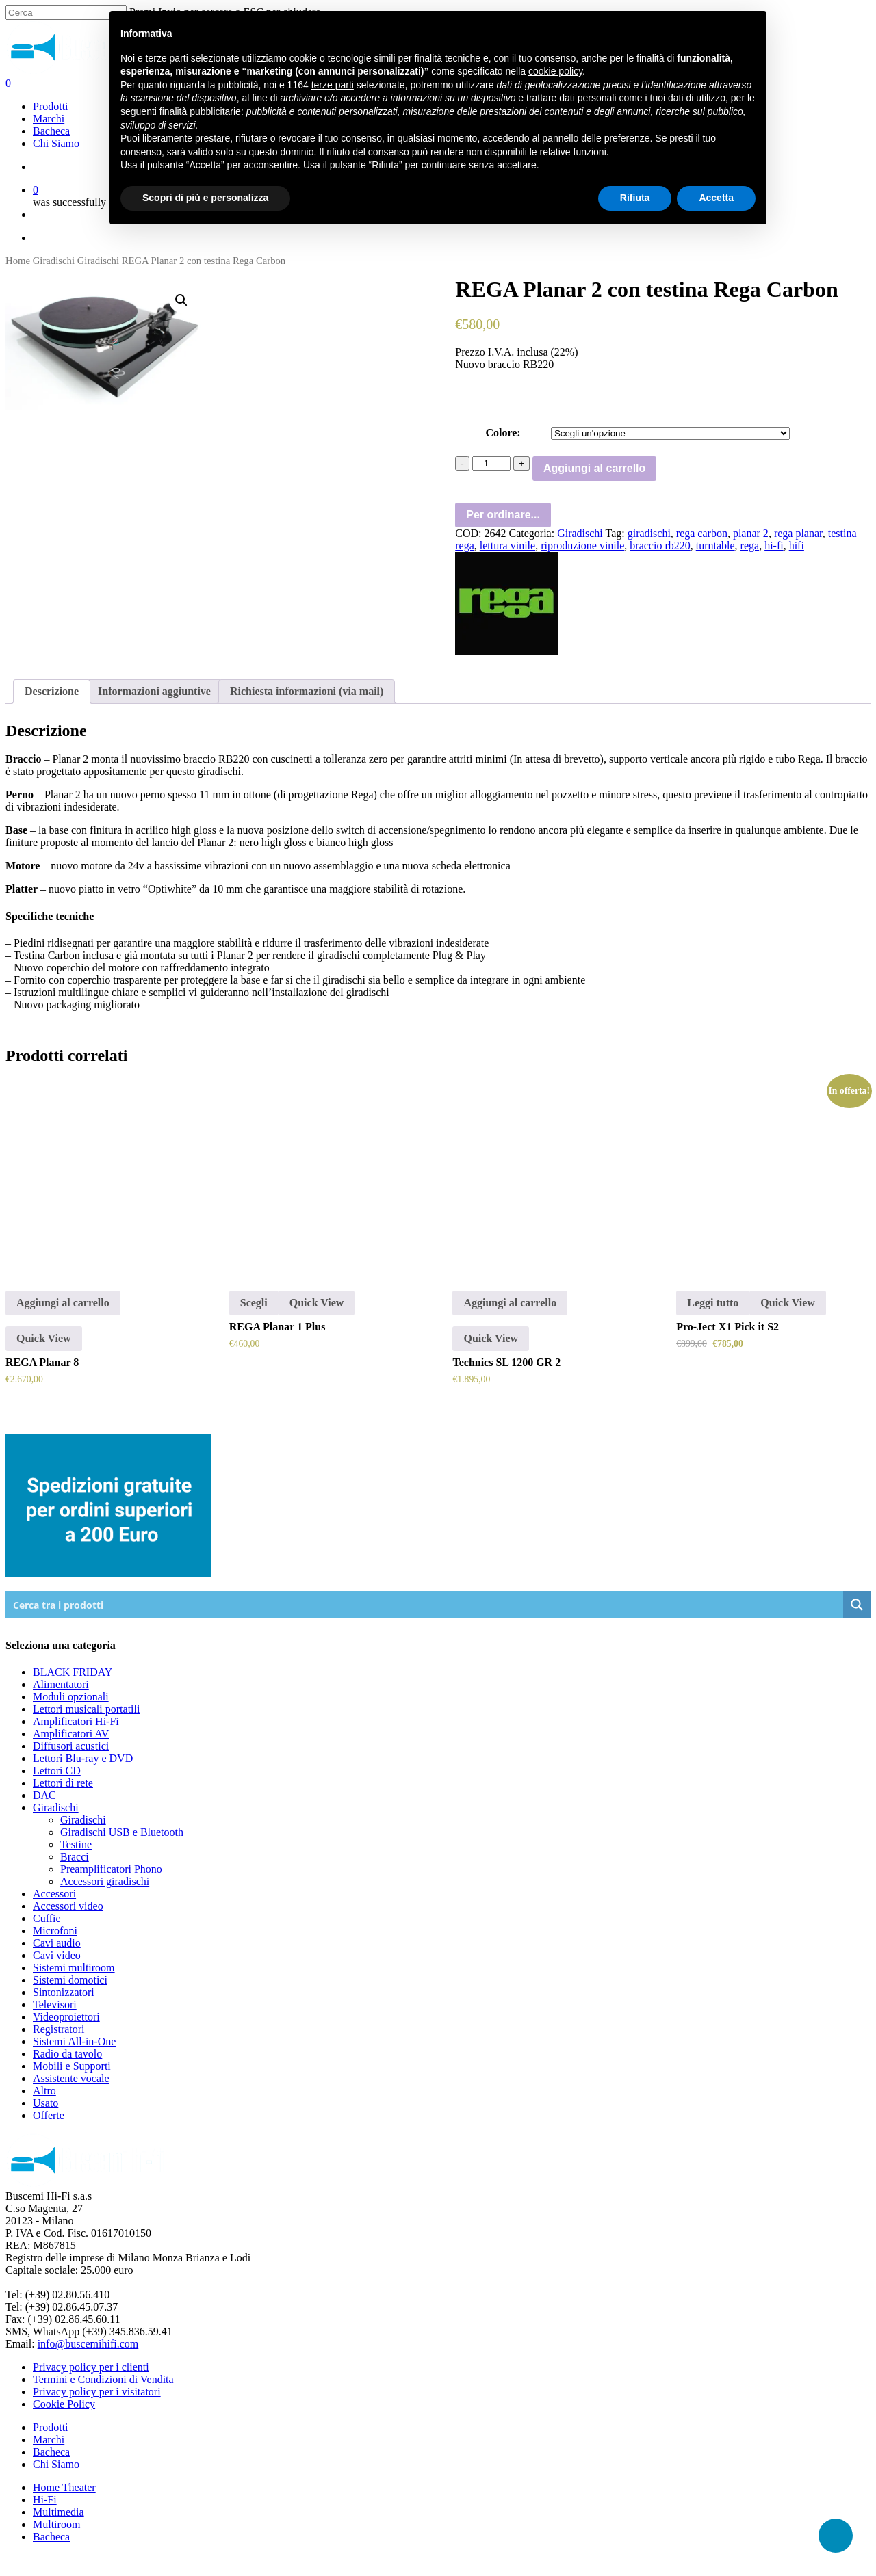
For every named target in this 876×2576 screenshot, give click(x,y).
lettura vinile (507, 545)
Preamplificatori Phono (111, 1869)
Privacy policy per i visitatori (97, 2391)
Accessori (54, 1894)
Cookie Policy (64, 2404)
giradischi (649, 533)
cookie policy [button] (555, 71)
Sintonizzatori (63, 1992)
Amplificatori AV (71, 1733)
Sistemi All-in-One (74, 2041)
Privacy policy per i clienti (91, 2367)
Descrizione (52, 691)
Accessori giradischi (104, 1881)
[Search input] (425, 1604)
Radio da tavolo (67, 2054)
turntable (715, 545)
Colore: (502, 432)
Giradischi (54, 260)
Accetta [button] (716, 197)
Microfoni (55, 1930)
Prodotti (50, 2427)
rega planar (798, 533)
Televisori (55, 2004)
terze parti (332, 84)
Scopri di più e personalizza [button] (205, 197)
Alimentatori (61, 1684)
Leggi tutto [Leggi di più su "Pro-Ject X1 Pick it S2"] (712, 1303)
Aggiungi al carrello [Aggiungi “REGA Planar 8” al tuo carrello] (63, 1303)
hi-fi (774, 545)
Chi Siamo (56, 2464)
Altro (44, 2091)
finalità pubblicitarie (200, 111)
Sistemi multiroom (74, 1967)
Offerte (48, 2115)
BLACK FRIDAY (72, 1672)
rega (750, 545)
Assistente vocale (71, 2078)
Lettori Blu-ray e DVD (83, 1758)
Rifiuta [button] (635, 197)
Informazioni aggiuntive (154, 691)
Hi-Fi (45, 2500)
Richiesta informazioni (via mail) (306, 691)
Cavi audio (57, 1943)
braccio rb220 (660, 545)
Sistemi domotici (70, 1980)
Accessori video (68, 1906)
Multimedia (58, 2512)
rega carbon (701, 533)
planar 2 (751, 533)
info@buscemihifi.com (88, 2344)
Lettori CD (57, 1770)
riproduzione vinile (582, 545)
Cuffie (47, 1918)
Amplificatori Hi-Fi (76, 1721)
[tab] (51, 691)
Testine (76, 1844)
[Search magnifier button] (857, 1604)
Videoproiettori (66, 2017)
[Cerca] (66, 12)
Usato (45, 2103)
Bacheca (51, 2452)
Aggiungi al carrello (594, 468)
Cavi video (57, 1955)
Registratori (59, 2029)
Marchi (48, 2439)
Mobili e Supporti (72, 2066)
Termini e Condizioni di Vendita (103, 2379)
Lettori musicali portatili (86, 1709)
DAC (44, 1795)
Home (17, 260)
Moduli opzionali (71, 1697)
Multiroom (56, 2524)
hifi (796, 545)
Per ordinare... (503, 515)
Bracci (74, 1857)
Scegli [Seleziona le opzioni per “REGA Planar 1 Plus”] (254, 1303)
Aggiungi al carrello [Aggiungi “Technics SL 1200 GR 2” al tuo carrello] (509, 1303)
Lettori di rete (63, 1783)
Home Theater (64, 2487)
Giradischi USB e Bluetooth (121, 1832)
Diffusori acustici (71, 1746)
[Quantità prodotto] (491, 463)
